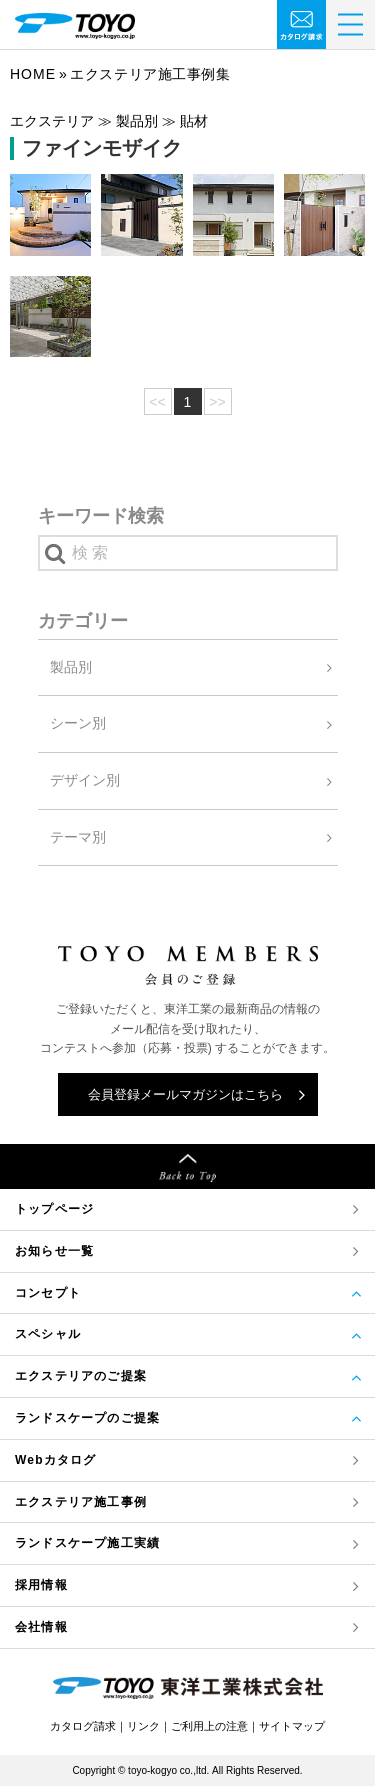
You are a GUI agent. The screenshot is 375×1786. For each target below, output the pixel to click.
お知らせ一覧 (54, 1251)
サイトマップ (292, 1726)
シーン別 (78, 723)
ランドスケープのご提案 (87, 1418)
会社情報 (41, 1627)
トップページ (54, 1209)
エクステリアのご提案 (81, 1376)
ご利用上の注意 (209, 1726)
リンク (143, 1726)
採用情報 (41, 1585)
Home (33, 74)
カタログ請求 (83, 1726)
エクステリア (81, 1502)
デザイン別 (85, 780)
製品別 (71, 667)
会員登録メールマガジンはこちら (185, 1094)
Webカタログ (56, 1460)
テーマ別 (78, 837)
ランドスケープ (87, 1543)
